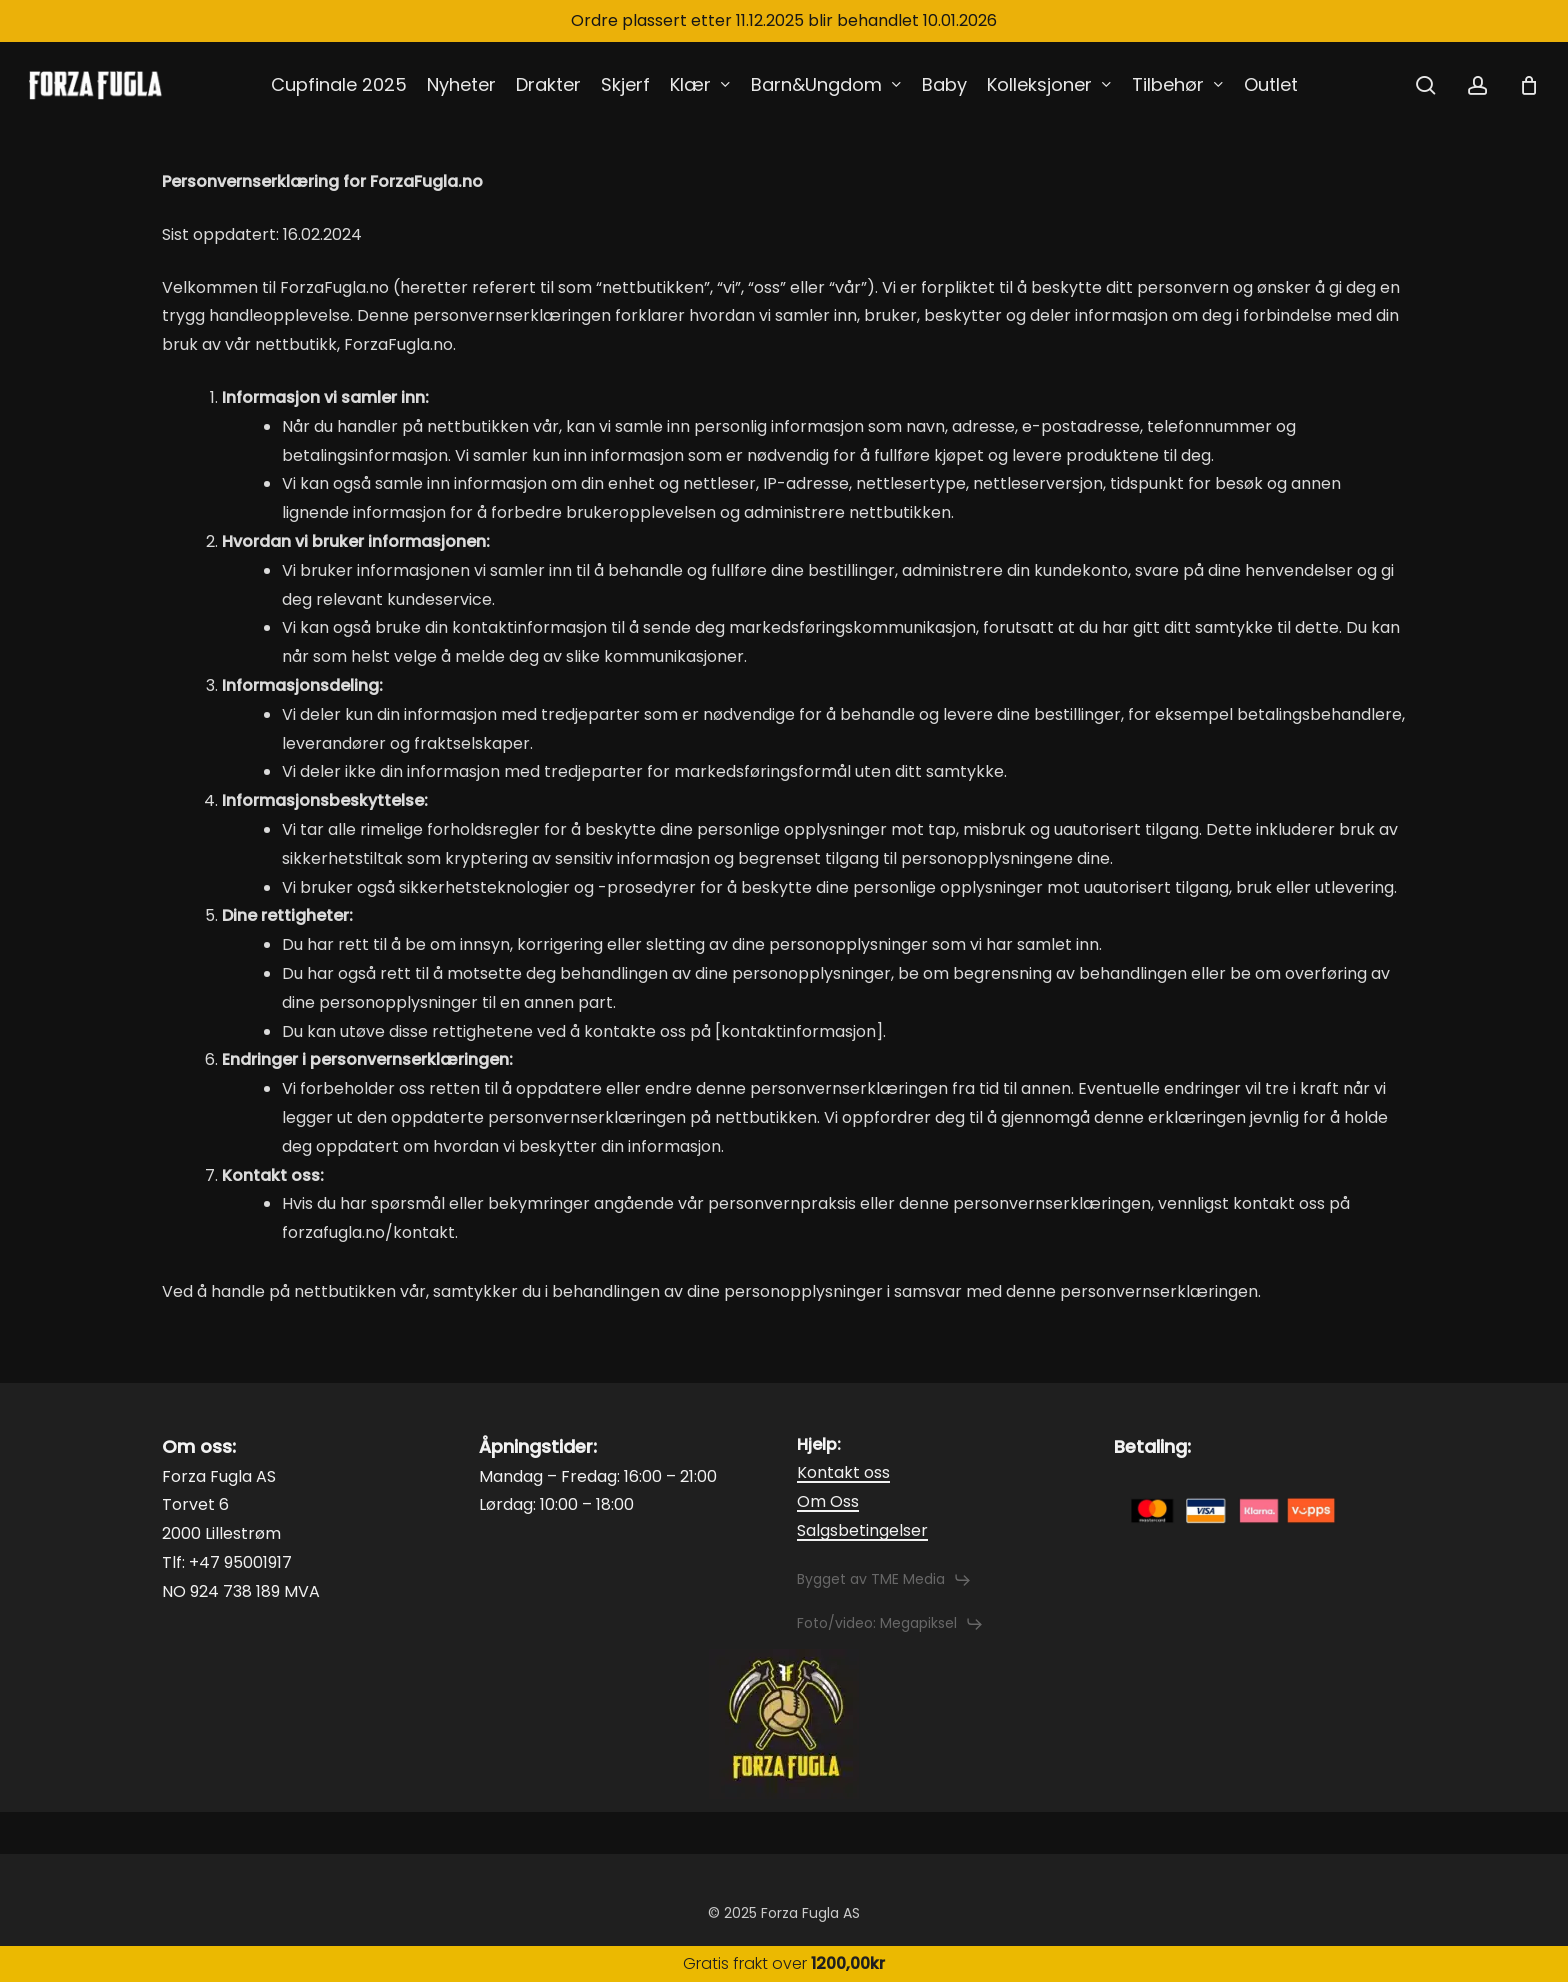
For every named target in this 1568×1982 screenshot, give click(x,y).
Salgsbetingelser (862, 1530)
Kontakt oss (843, 1472)
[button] (884, 1580)
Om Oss (828, 1501)
